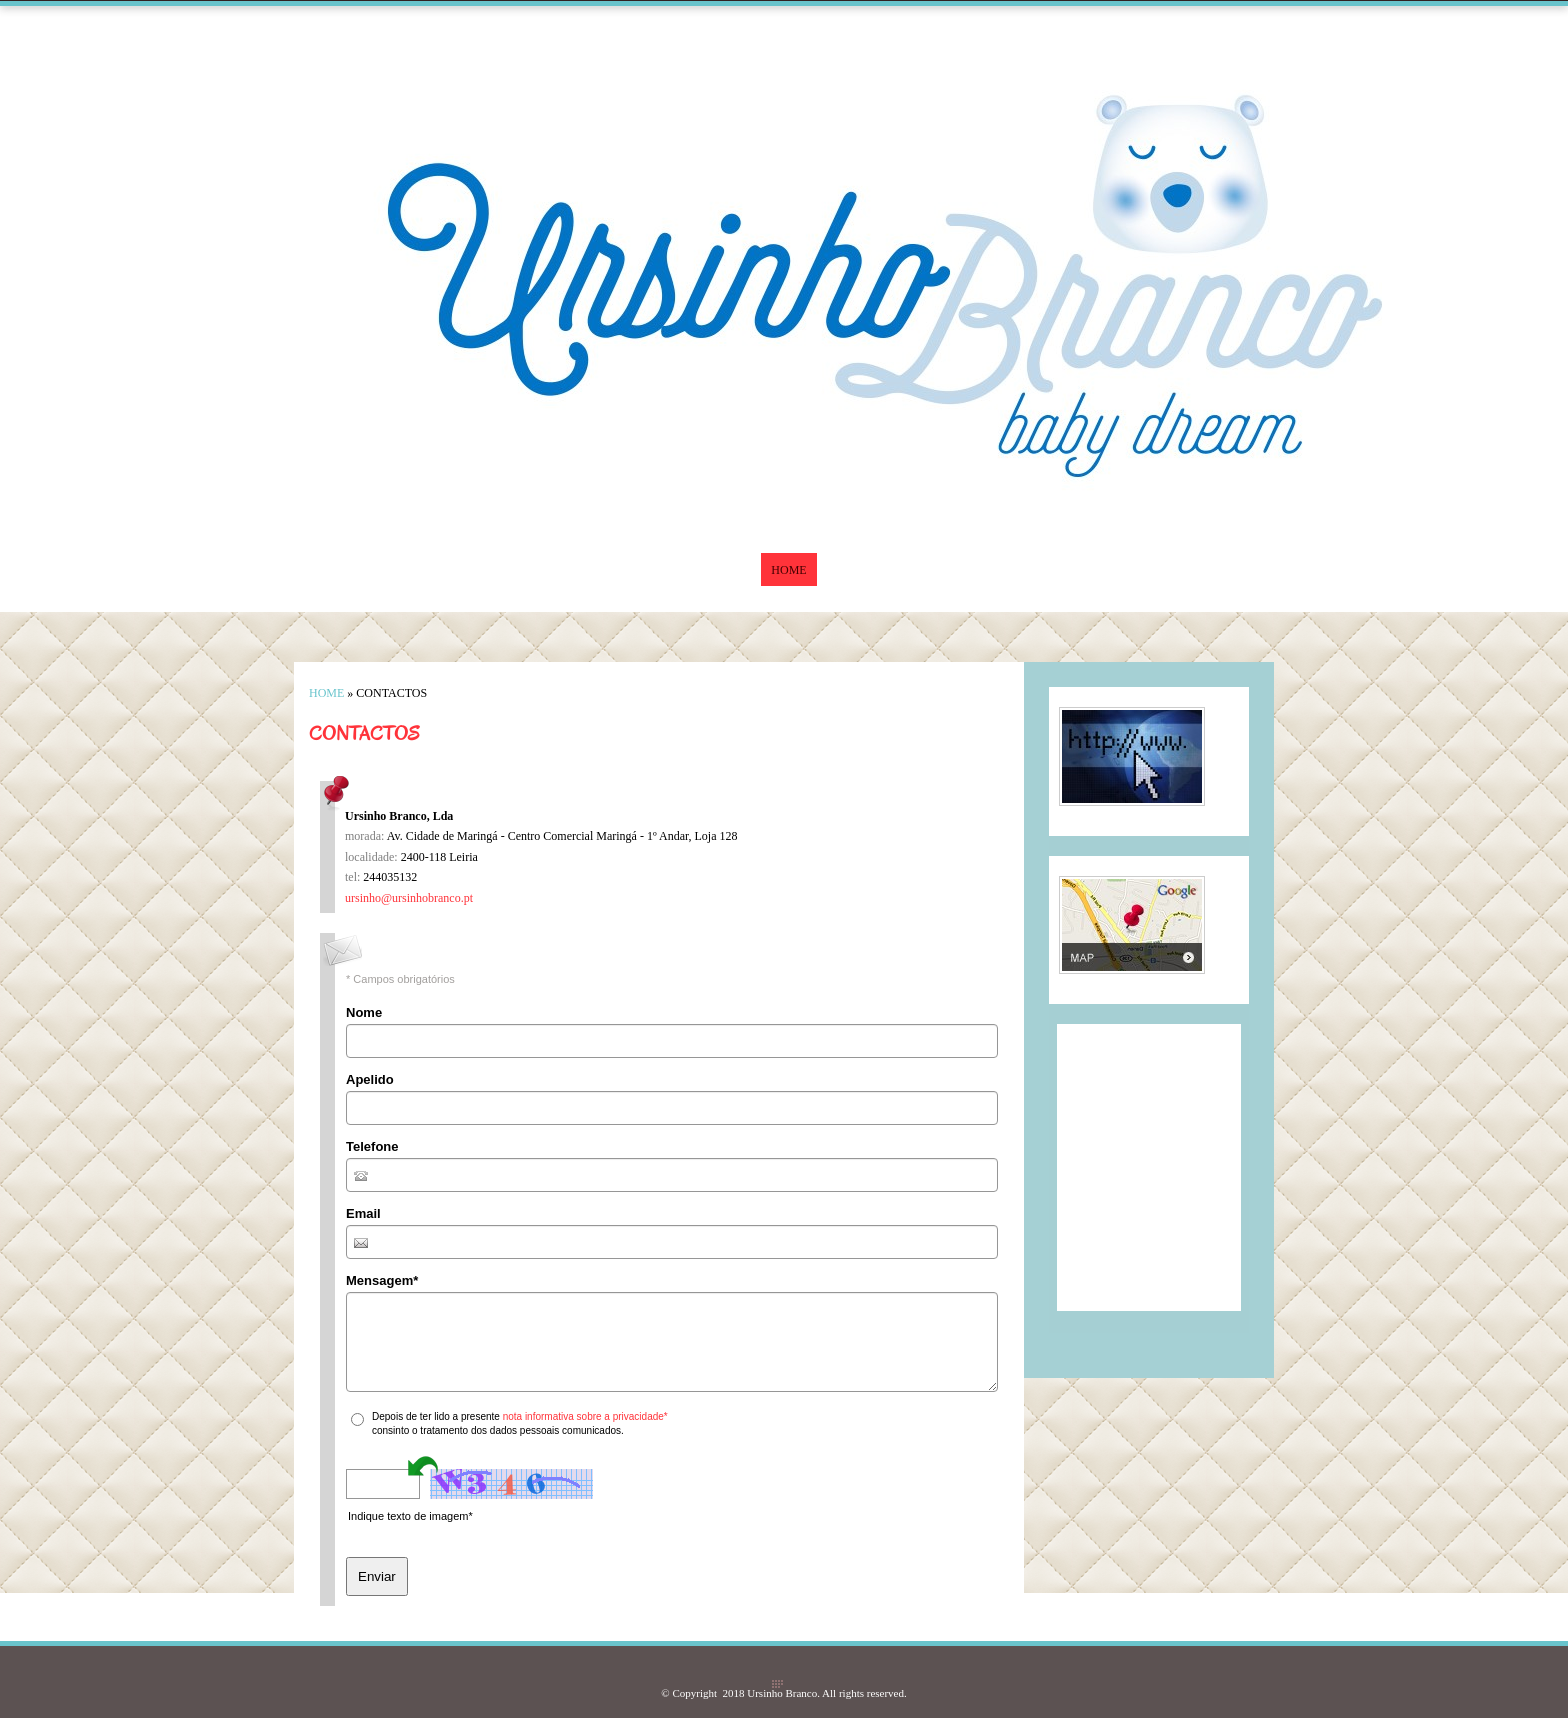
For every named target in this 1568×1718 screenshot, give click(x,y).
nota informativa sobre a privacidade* (585, 1416)
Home (788, 570)
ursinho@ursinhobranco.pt (409, 898)
